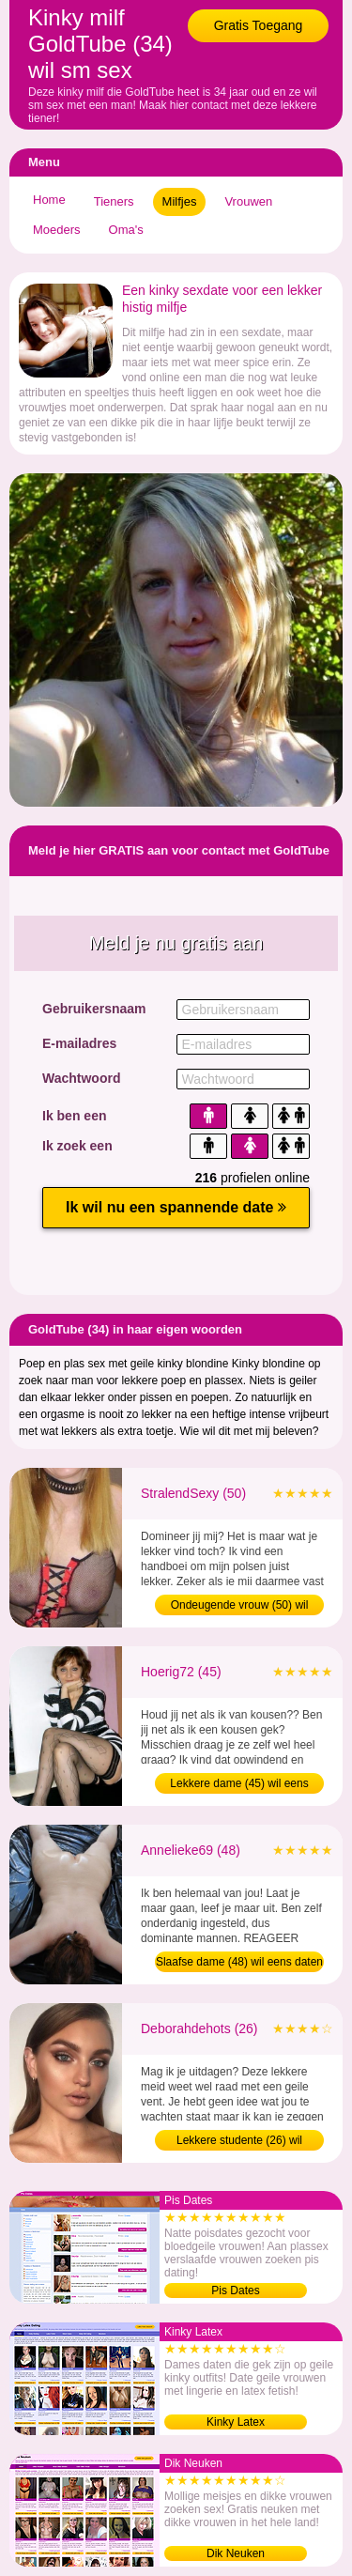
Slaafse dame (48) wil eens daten (239, 1961)
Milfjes (179, 201)
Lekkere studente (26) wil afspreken (239, 2142)
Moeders (57, 230)
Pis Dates (235, 2290)
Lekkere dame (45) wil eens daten (239, 1785)
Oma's (126, 230)
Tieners (114, 201)
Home (49, 200)
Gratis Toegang (258, 25)
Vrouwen (248, 201)
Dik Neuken (236, 2553)
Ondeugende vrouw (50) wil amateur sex (240, 1606)
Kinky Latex (236, 2422)
